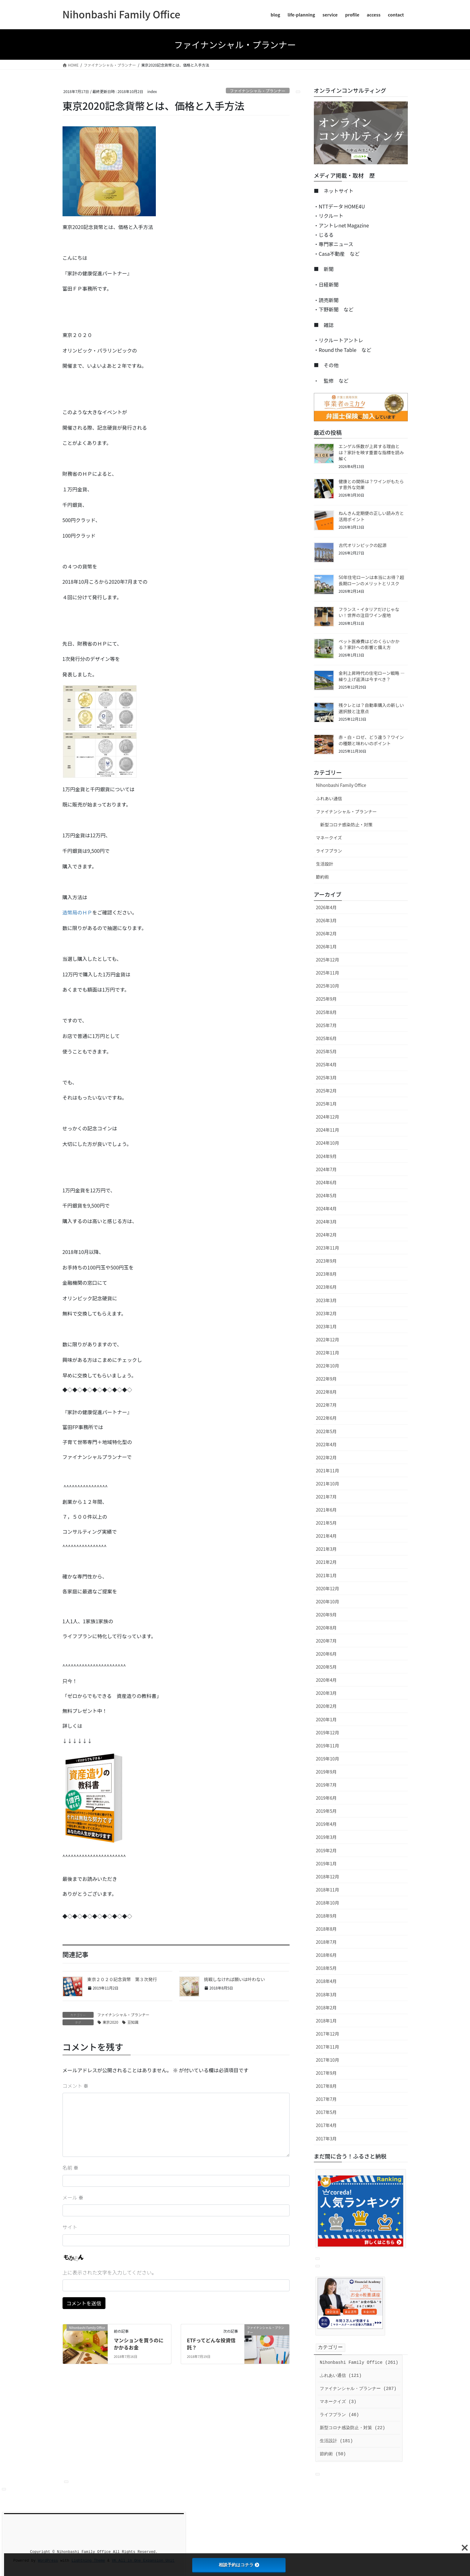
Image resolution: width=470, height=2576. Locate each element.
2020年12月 (327, 1588)
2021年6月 (326, 1510)
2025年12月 (327, 959)
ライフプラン (329, 851)
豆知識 (132, 2022)
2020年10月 (327, 1601)
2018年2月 (326, 2007)
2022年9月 (326, 1379)
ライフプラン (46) (339, 2414)
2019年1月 (326, 1863)
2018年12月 (327, 1876)
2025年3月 (326, 1077)
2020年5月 (326, 1667)
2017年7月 (326, 2099)
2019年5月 (326, 1811)
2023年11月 (327, 1248)
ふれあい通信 (329, 798)
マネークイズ (329, 838)
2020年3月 (326, 1693)
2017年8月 (326, 2086)
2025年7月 (326, 1025)
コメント (76, 2085)
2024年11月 (327, 1130)
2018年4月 (326, 1981)
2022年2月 (326, 1457)
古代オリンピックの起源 (363, 545)
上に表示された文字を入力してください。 (110, 2272)
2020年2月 (326, 1706)
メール (73, 2197)
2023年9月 (326, 1261)
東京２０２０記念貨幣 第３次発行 (122, 1979)
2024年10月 (327, 1143)
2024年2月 (326, 1235)
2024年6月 (326, 1182)
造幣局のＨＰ (77, 912)
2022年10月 (327, 1366)
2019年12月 (327, 1732)
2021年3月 (326, 1549)
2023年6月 (326, 1287)
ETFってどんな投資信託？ (211, 2343)
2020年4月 (326, 1680)
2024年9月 (326, 1156)
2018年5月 (326, 1968)
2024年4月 (326, 1208)
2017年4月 (326, 2125)
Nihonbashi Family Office (341, 785)
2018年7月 (326, 1942)
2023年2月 (326, 1313)
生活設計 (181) (336, 2440)
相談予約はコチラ (239, 2565)
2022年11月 (327, 1352)
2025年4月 (326, 1064)
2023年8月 (326, 1274)
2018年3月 (326, 1994)
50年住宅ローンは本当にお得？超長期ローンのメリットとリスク (371, 580)
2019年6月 (326, 1798)
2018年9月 (326, 1916)
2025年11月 (327, 973)
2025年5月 (326, 1051)
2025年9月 (326, 999)
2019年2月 (326, 1850)
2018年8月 (326, 1929)
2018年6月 (326, 1955)
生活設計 (324, 864)
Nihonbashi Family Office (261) (359, 2362)
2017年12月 (327, 2034)
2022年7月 (326, 1405)
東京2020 (111, 2022)
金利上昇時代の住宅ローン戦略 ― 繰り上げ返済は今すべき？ (372, 676)
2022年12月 (327, 1339)
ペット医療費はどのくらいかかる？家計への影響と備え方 (369, 644)
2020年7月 (326, 1641)
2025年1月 (326, 1104)
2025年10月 (327, 986)
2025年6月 (326, 1038)
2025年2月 (326, 1090)
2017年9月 (326, 2073)
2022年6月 (326, 1418)
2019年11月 (327, 1745)
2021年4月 (326, 1536)
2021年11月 (327, 1470)
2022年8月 (326, 1392)
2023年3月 (326, 1300)
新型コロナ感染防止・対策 (346, 824)
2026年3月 (326, 920)
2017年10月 (327, 2060)
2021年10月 (327, 1483)
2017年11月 (327, 2047)
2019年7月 (326, 1785)
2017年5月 (326, 2112)
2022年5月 (326, 1431)
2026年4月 (326, 907)
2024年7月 (326, 1169)
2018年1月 (326, 2020)
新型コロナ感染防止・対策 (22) (352, 2427)
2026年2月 (326, 933)
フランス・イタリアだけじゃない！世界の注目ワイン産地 (369, 612)
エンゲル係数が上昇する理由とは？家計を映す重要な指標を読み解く (371, 452)
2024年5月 (326, 1195)
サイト (70, 2227)
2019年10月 (327, 1759)
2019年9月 (326, 1772)
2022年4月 (326, 1444)
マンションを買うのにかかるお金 (139, 2343)
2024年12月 (327, 1117)
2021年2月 (326, 1562)
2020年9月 (326, 1614)
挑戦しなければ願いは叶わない (234, 1979)
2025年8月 (326, 1012)
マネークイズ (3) (338, 2401)
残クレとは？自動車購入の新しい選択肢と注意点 (371, 708)
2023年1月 (326, 1326)
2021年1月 (326, 1575)
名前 (71, 2167)
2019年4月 (326, 1824)
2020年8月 (326, 1628)
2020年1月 (326, 1719)
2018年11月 (327, 1889)
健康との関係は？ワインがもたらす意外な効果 (371, 484)
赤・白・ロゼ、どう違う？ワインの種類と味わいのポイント (371, 740)
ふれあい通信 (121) (340, 2375)
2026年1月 (326, 946)
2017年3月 (326, 2138)
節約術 (322, 877)
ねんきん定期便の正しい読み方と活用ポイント (371, 516)
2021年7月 (326, 1497)
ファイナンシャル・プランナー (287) (358, 2388)
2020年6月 (326, 1654)
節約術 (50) (333, 2454)
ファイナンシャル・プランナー (258, 91)
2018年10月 (327, 1903)
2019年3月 (326, 1837)
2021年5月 (326, 1523)
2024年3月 (326, 1221)
